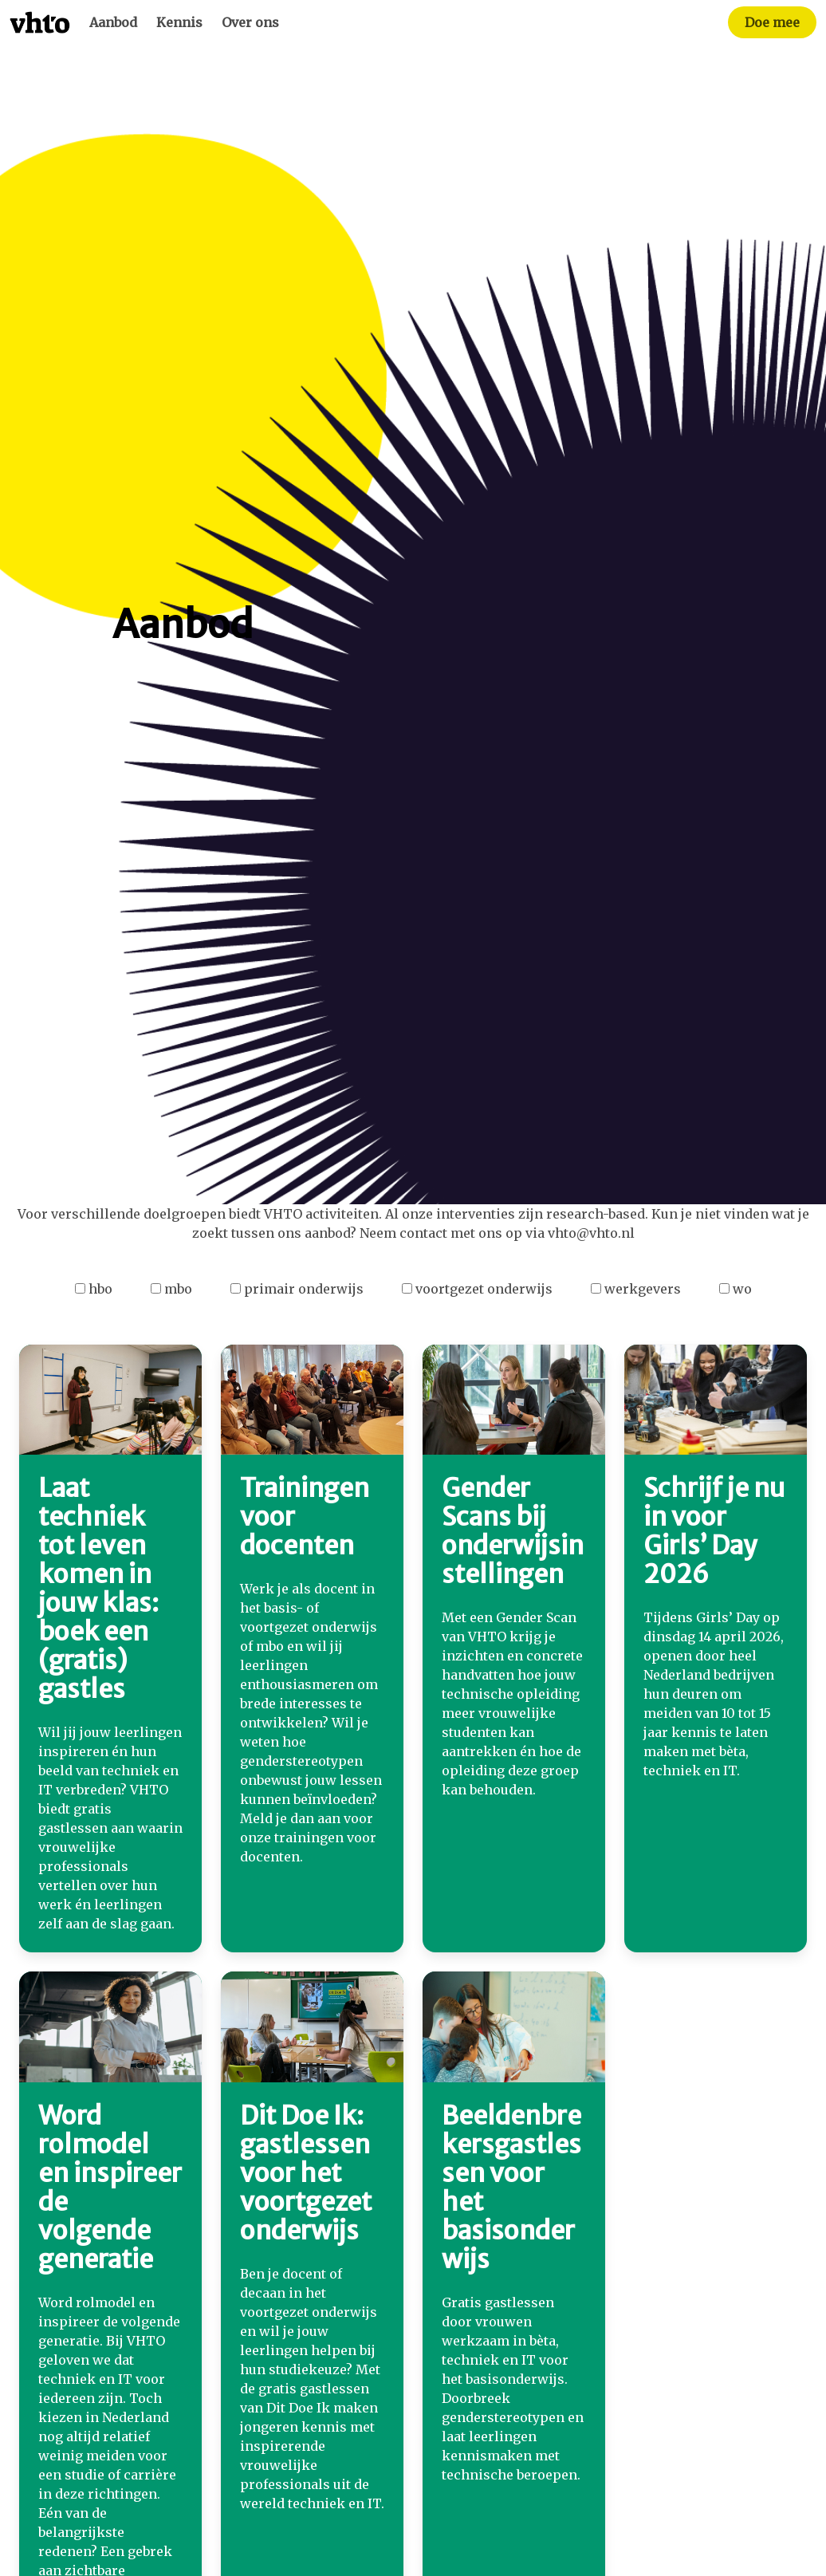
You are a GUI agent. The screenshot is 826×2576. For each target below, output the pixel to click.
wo (735, 1289)
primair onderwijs (297, 1289)
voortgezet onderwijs (477, 1289)
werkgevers (636, 1289)
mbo (171, 1289)
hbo (93, 1289)
